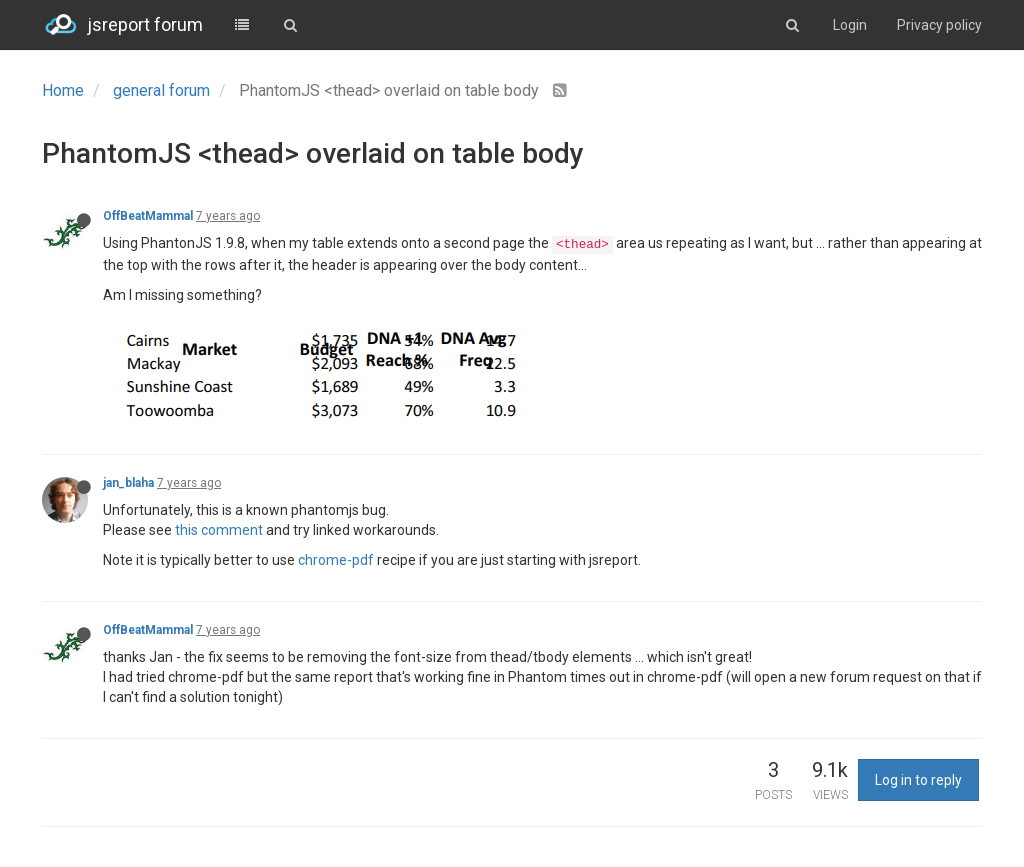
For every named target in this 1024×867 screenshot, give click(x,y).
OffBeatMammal (148, 216)
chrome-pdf (336, 560)
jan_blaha (128, 483)
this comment (219, 530)
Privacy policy (939, 25)
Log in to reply (918, 780)
